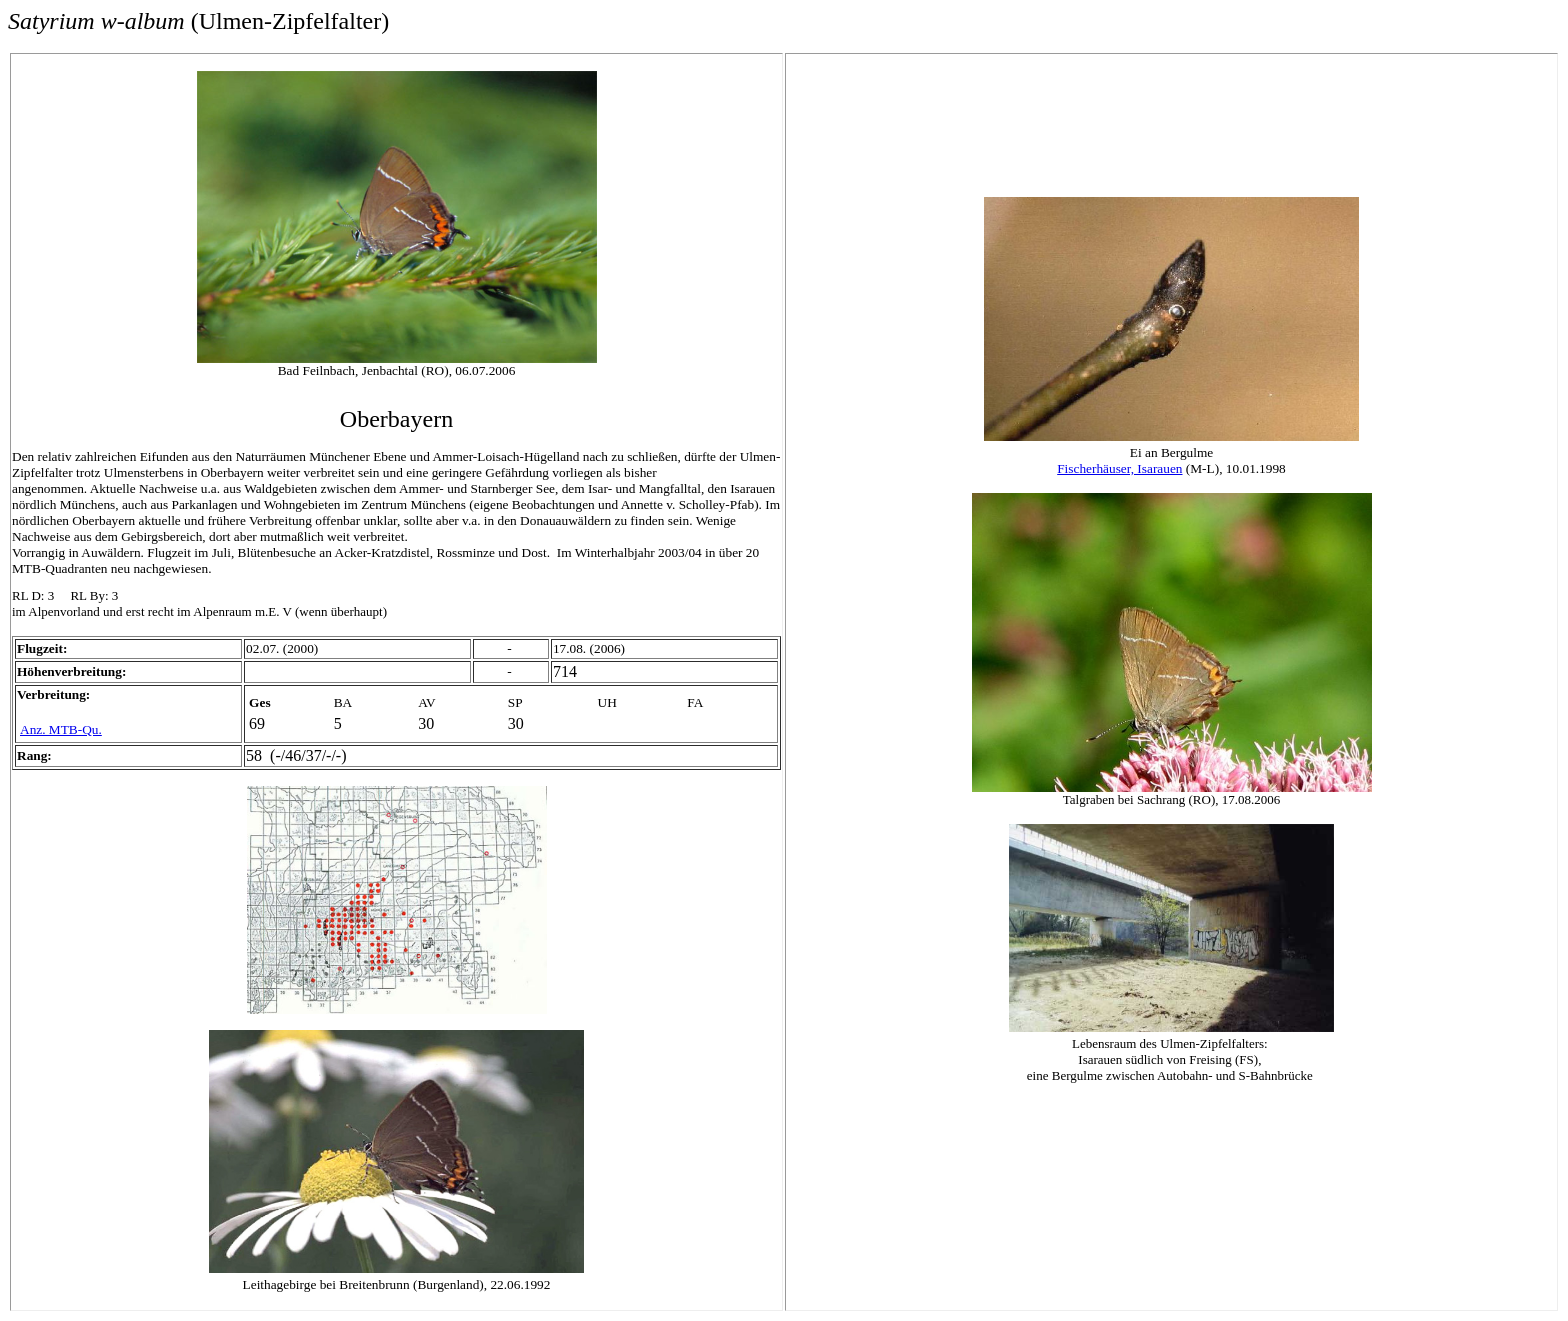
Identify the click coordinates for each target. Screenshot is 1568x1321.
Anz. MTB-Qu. (61, 729)
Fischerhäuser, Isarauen (1119, 468)
